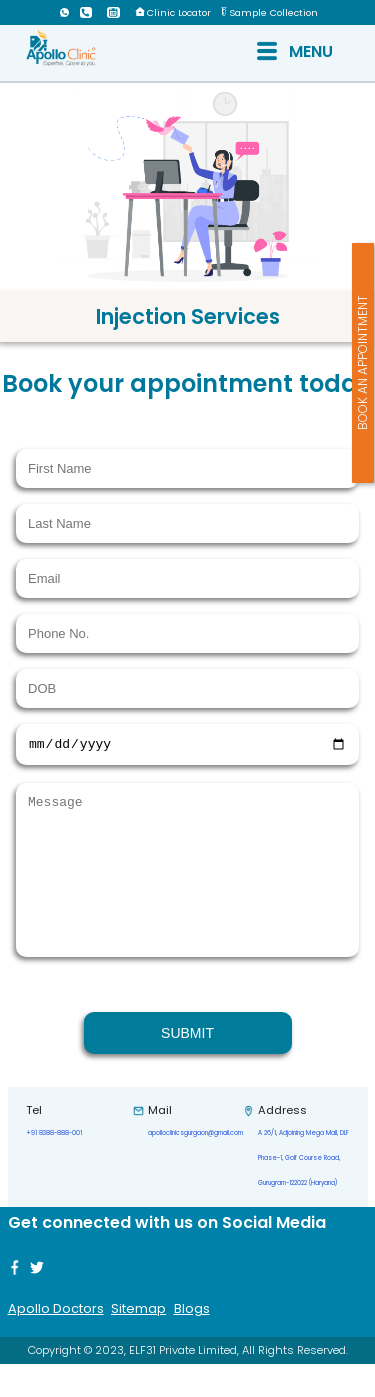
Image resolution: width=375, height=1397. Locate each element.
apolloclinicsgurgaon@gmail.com (195, 1166)
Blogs (192, 1341)
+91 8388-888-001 (54, 1166)
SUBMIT (187, 1066)
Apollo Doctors (56, 1341)
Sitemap (138, 1341)
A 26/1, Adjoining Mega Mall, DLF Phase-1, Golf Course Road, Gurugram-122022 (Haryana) (303, 1191)
